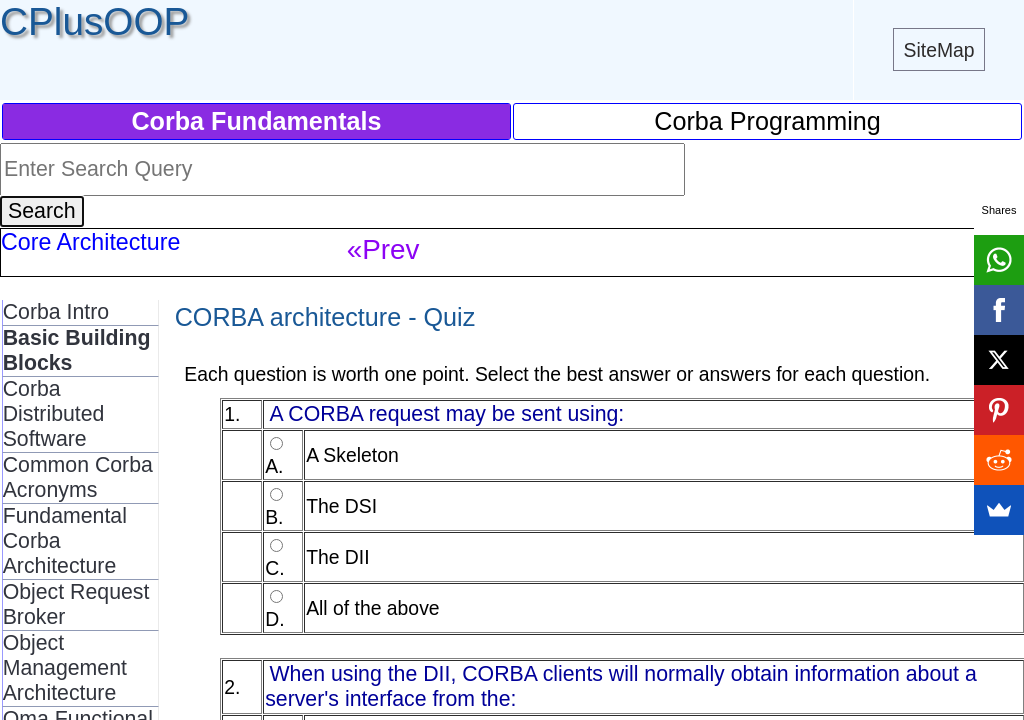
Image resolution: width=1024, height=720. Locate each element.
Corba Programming (767, 121)
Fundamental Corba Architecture (65, 541)
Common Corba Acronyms (78, 477)
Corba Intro (56, 312)
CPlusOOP (94, 21)
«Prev (383, 249)
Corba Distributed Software (54, 414)
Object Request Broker (76, 604)
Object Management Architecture (65, 668)
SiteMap (939, 50)
